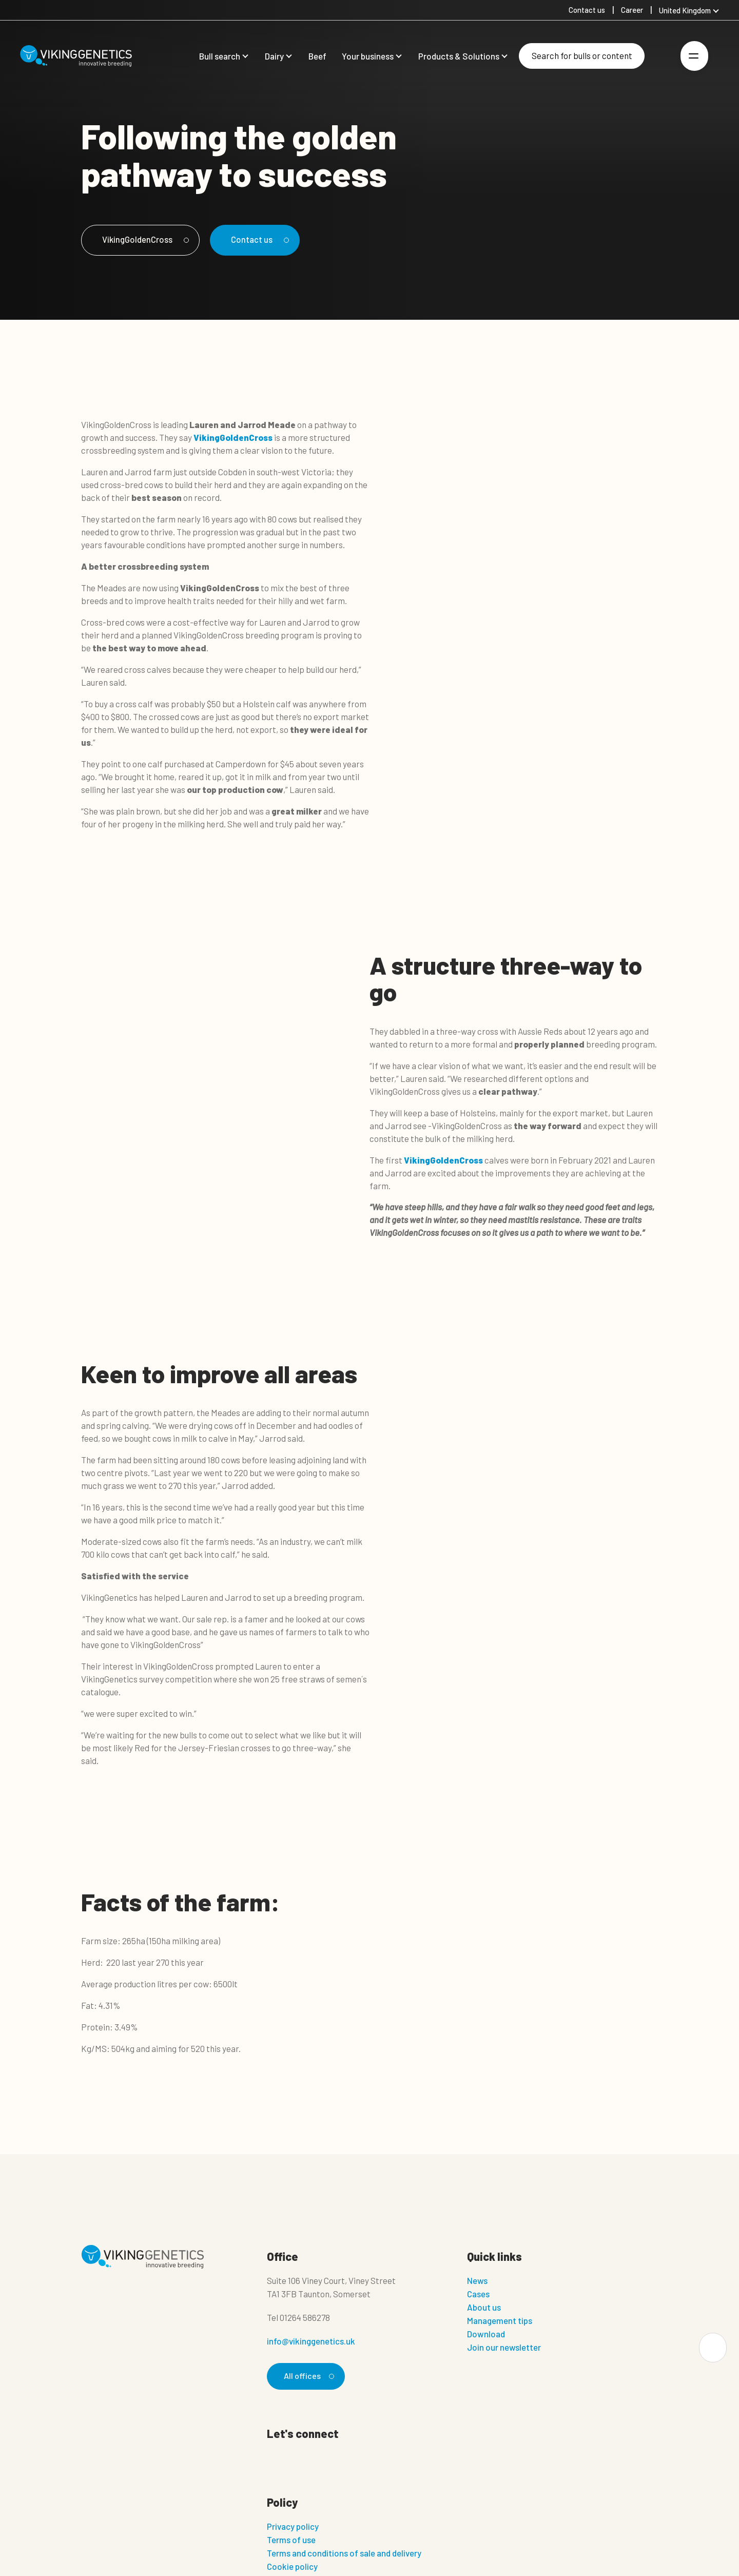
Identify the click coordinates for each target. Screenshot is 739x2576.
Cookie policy (292, 2567)
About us (484, 2307)
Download (486, 2334)
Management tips (499, 2320)
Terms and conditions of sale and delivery (344, 2554)
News (477, 2280)
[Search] (582, 56)
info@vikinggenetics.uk (311, 2341)
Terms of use (291, 2540)
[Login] (659, 56)
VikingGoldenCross (148, 239)
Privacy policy (293, 2527)
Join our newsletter (504, 2347)
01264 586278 (305, 2317)
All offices (308, 2376)
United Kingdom (685, 10)
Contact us (269, 239)
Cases (478, 2294)
